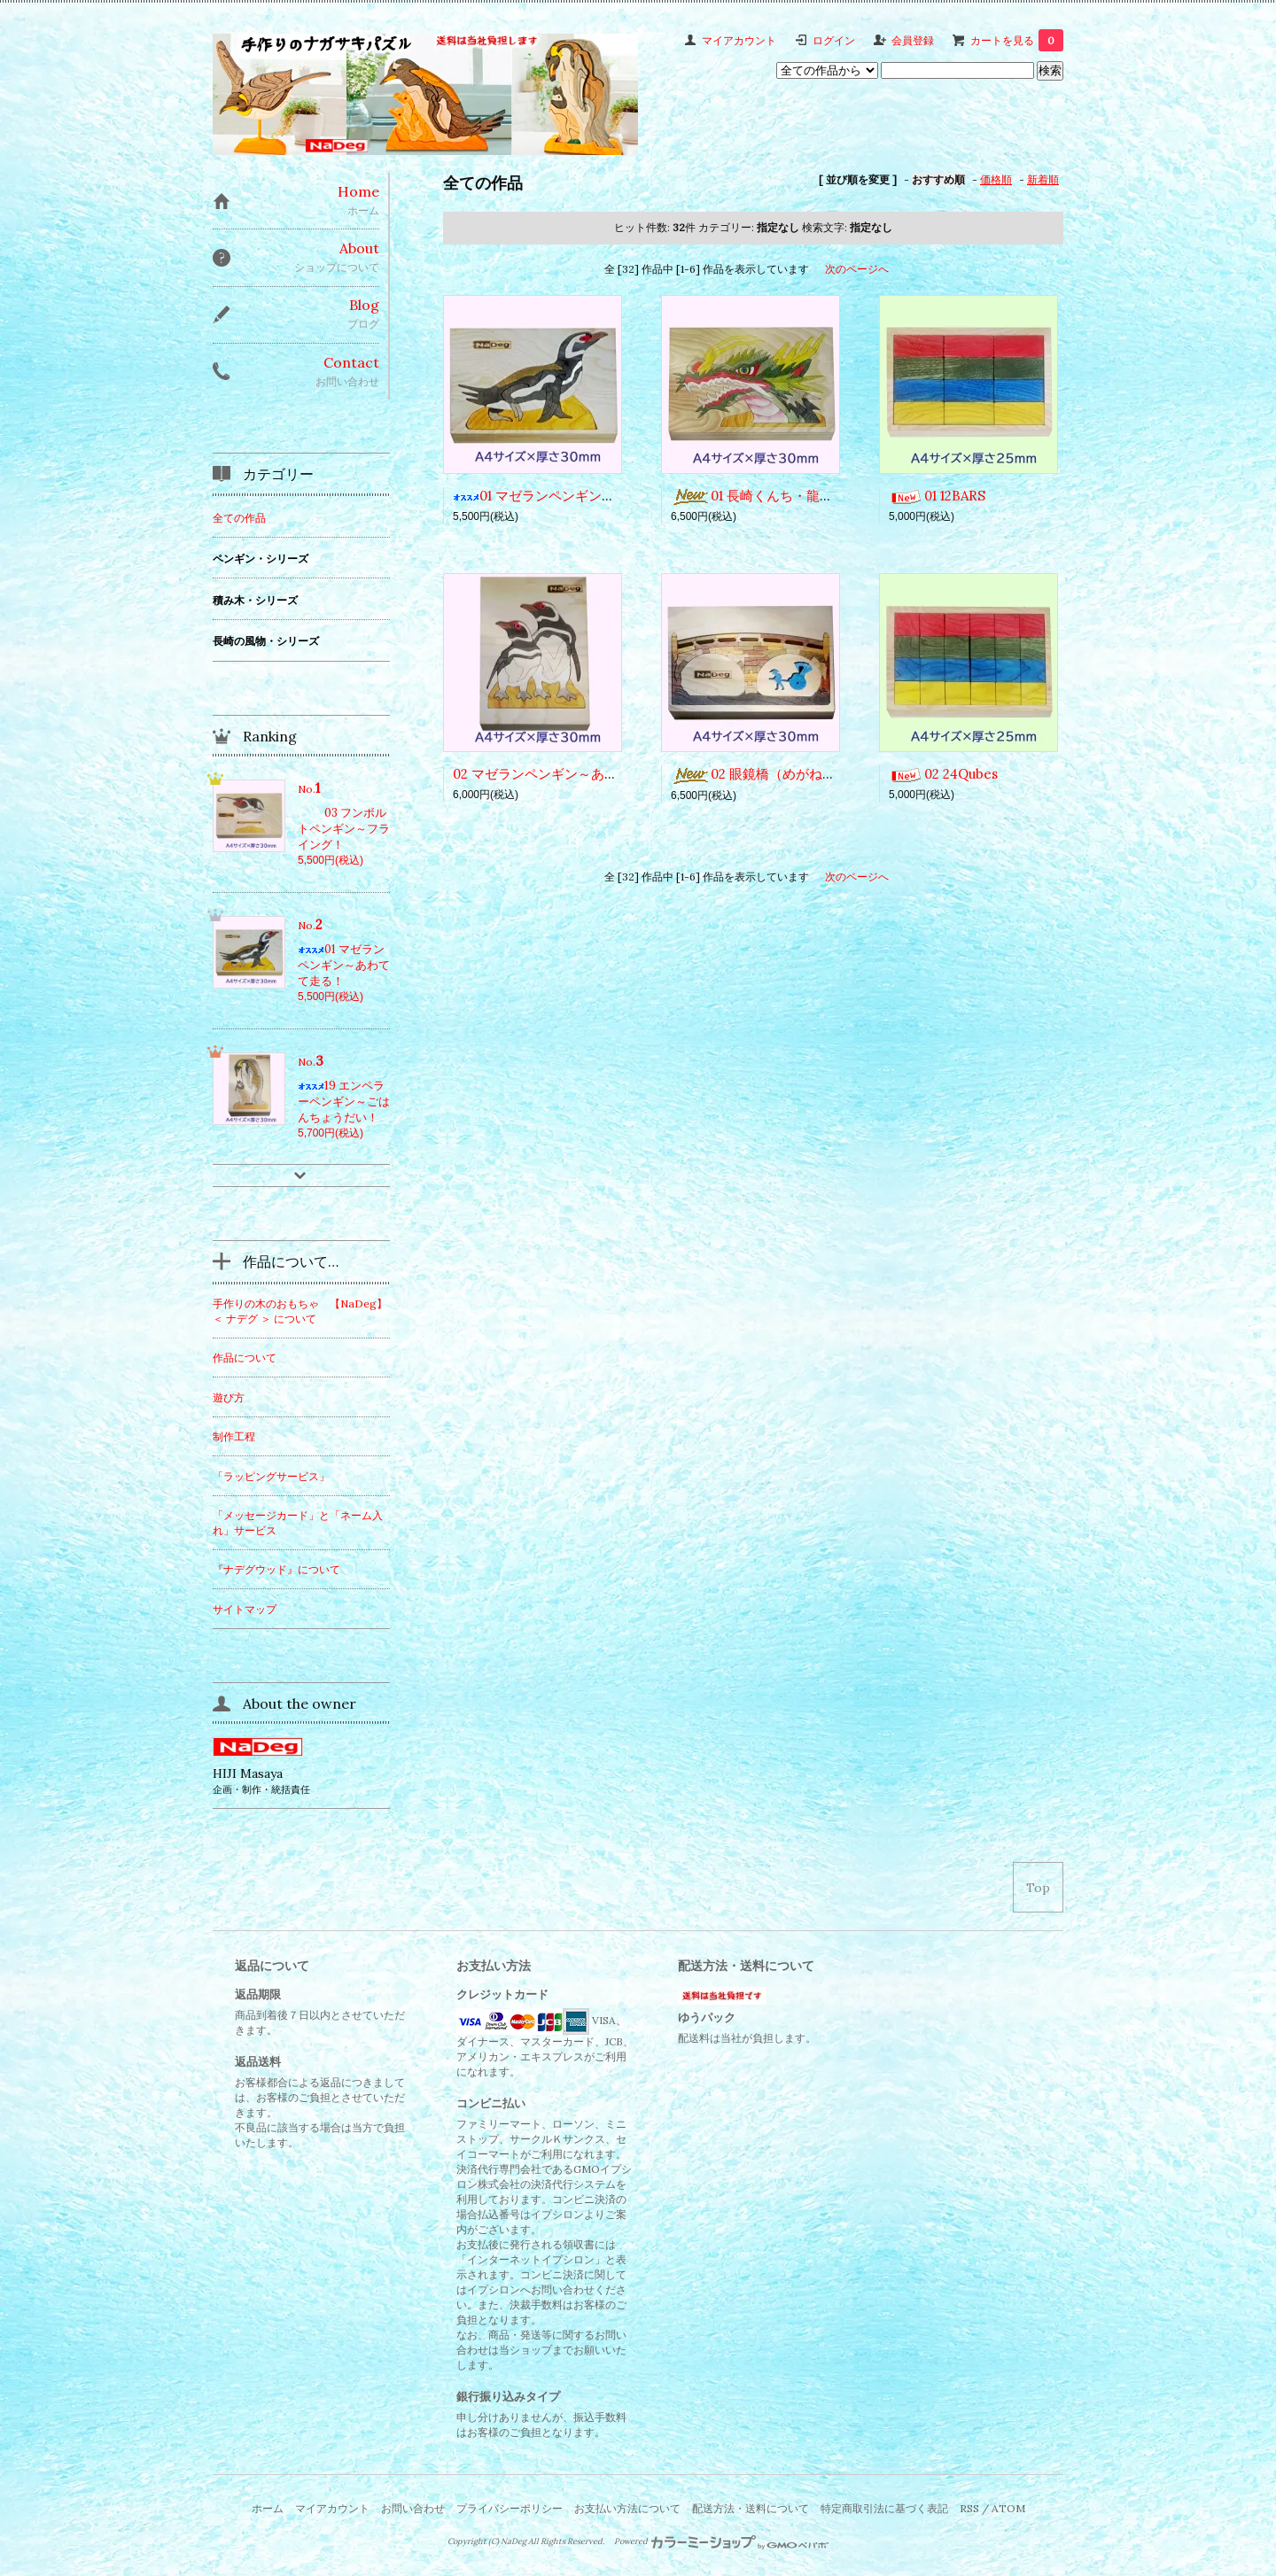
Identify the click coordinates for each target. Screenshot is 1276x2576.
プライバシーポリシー (509, 2508)
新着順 (1043, 179)
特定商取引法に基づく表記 (884, 2508)
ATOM (1008, 2508)
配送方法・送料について (750, 2508)
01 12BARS (937, 495)
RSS (969, 2508)
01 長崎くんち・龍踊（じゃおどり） (798, 495)
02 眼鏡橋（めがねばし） (766, 773)
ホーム (268, 2508)
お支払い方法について (627, 2508)
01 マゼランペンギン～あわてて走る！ (580, 495)
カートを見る (1016, 40)
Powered (721, 2541)
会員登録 (912, 40)
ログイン (834, 40)
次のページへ (857, 268)
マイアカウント (739, 40)
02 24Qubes (943, 773)
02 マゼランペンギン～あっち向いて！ (568, 773)
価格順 (996, 179)
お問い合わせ (413, 2508)
